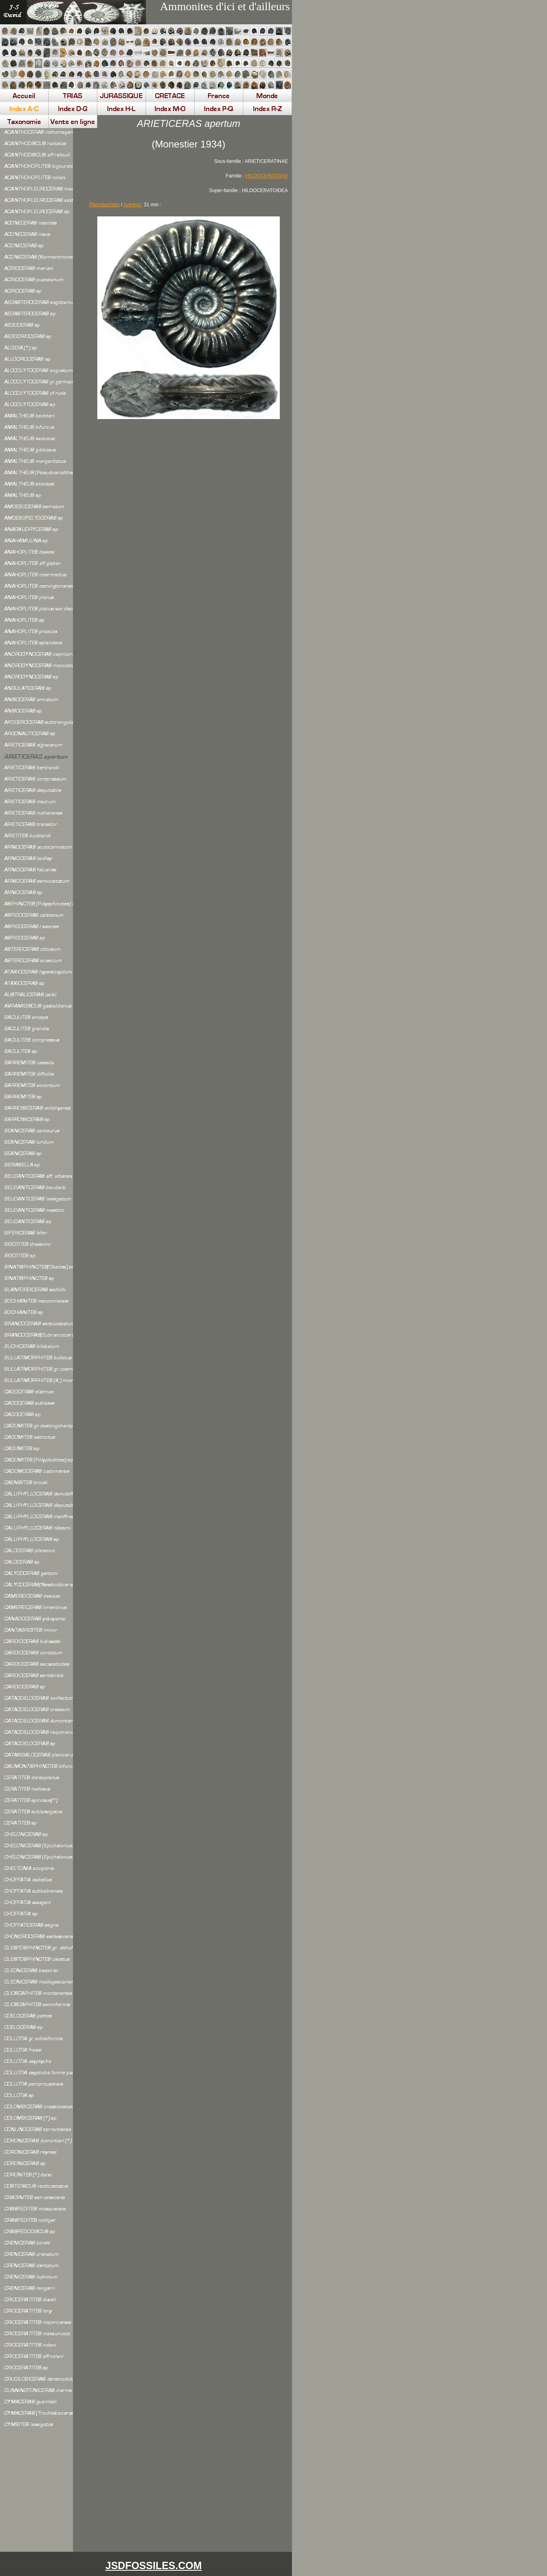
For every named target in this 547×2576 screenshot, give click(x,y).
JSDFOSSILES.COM (153, 2565)
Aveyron (132, 205)
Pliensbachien (104, 205)
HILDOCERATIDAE (267, 176)
